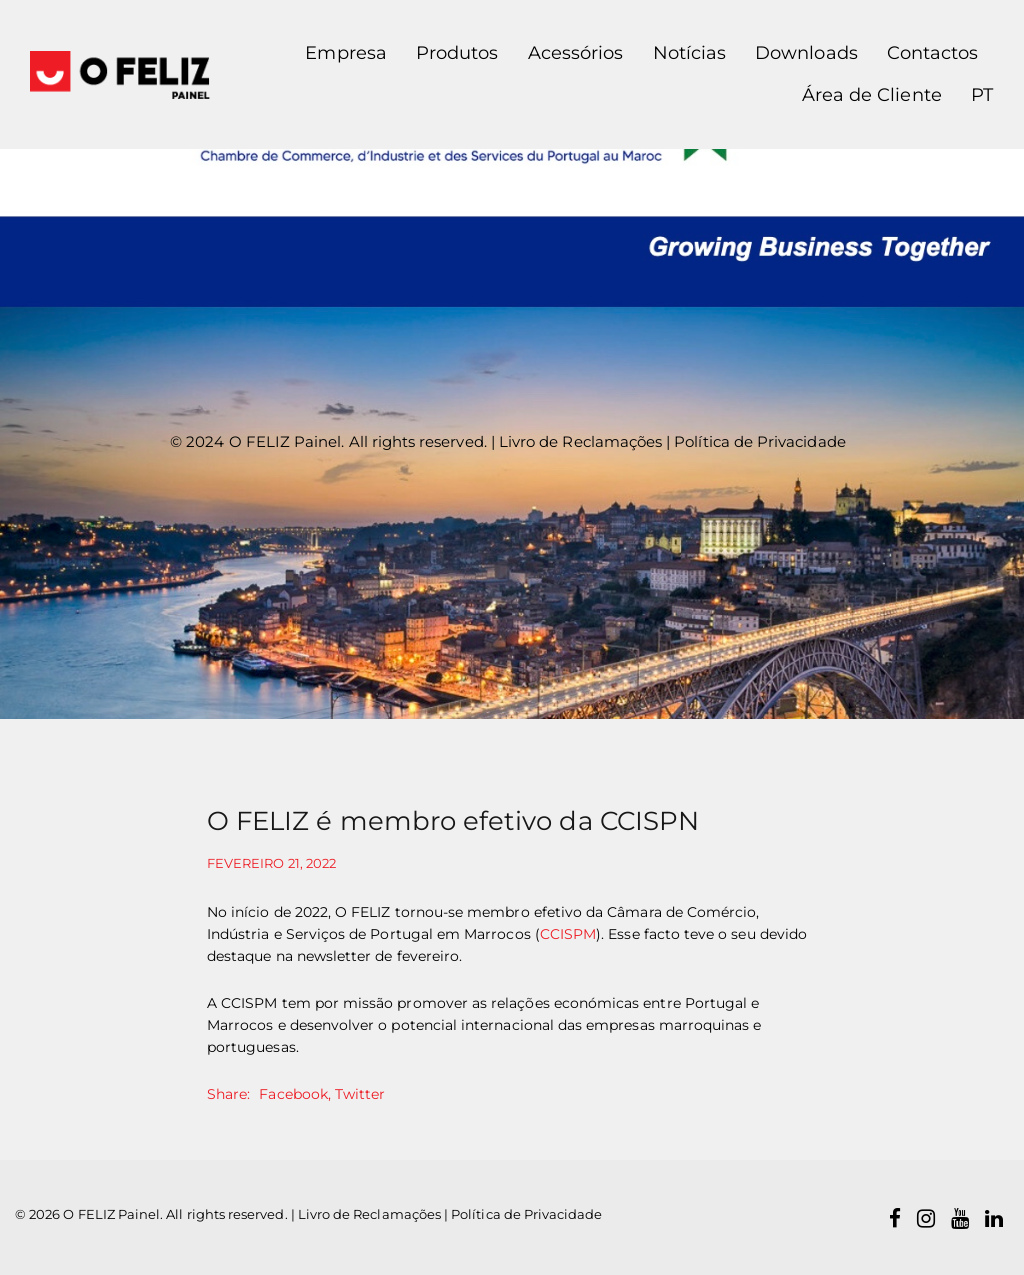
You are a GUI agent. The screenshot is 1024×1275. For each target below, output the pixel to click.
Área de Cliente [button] (872, 95)
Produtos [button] (457, 53)
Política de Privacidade (759, 441)
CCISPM (568, 934)
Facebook (293, 1094)
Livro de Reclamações (580, 441)
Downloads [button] (806, 53)
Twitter (360, 1094)
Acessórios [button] (576, 53)
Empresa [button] (345, 53)
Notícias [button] (689, 53)
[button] (974, 96)
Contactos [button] (933, 53)
